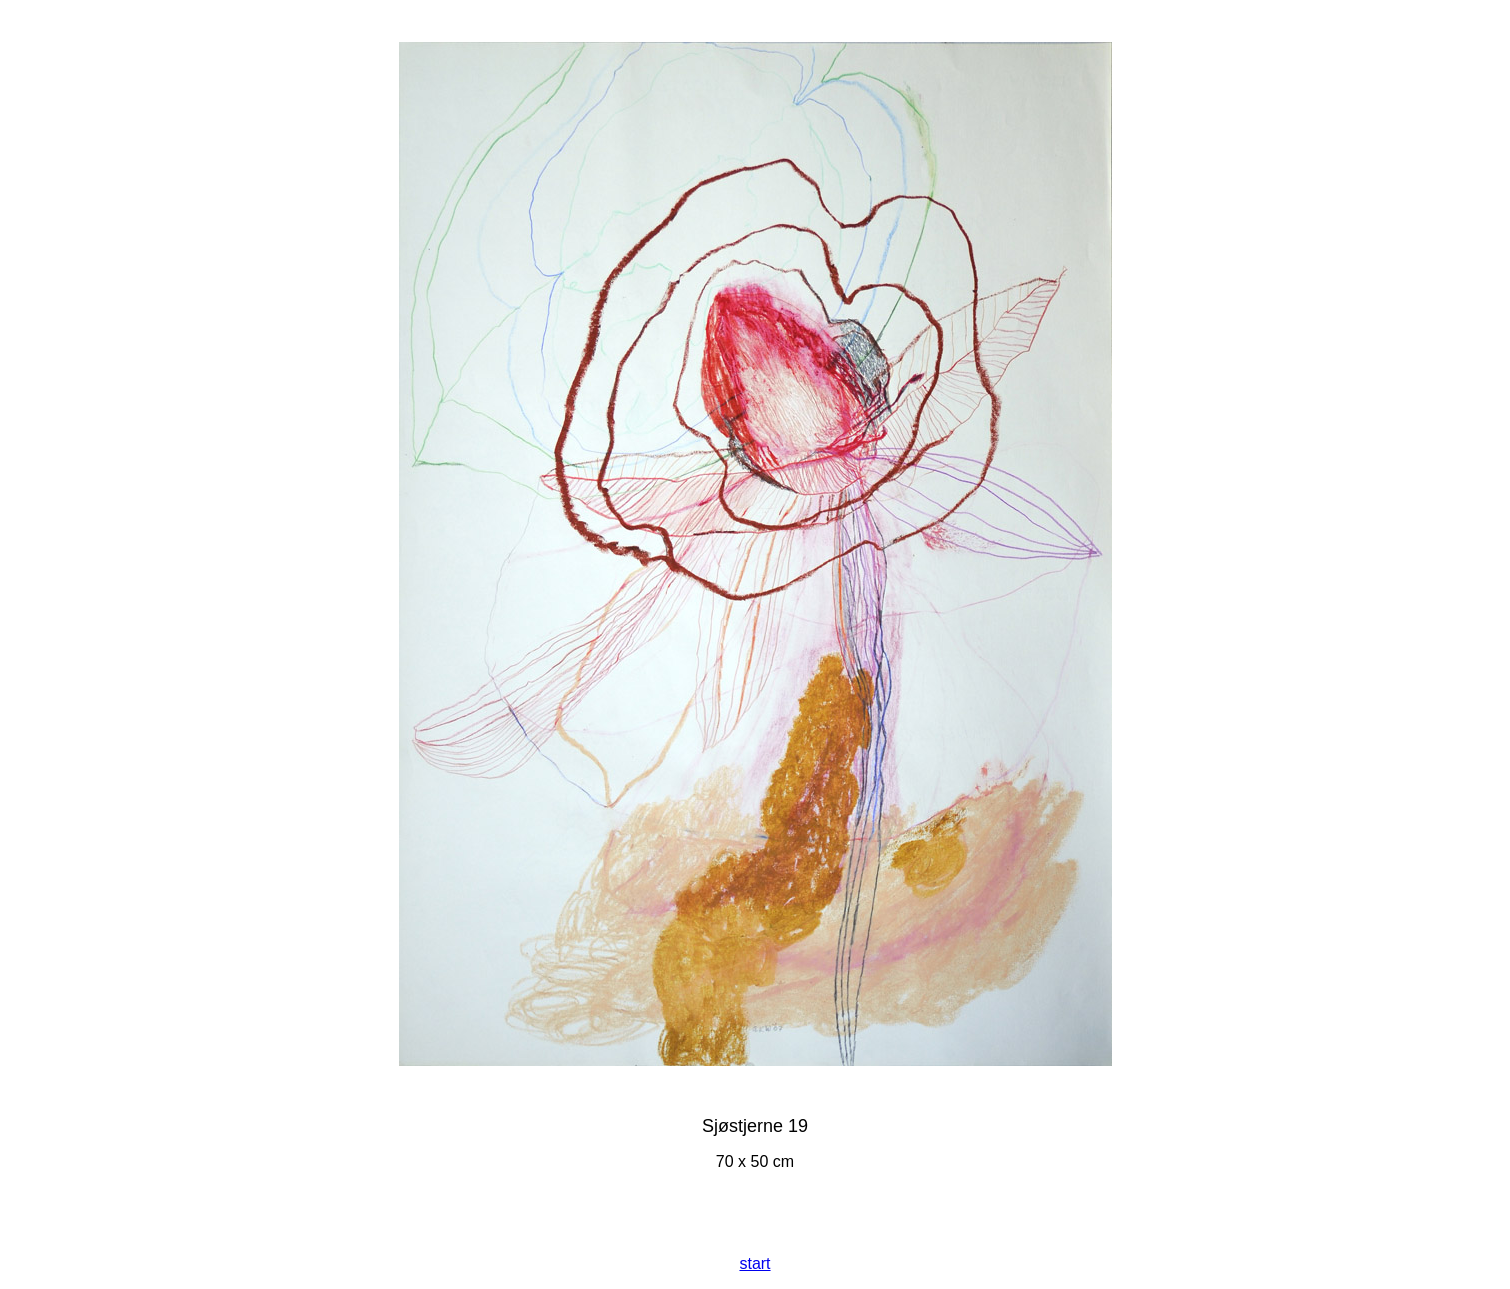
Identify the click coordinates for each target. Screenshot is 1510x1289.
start (754, 1263)
